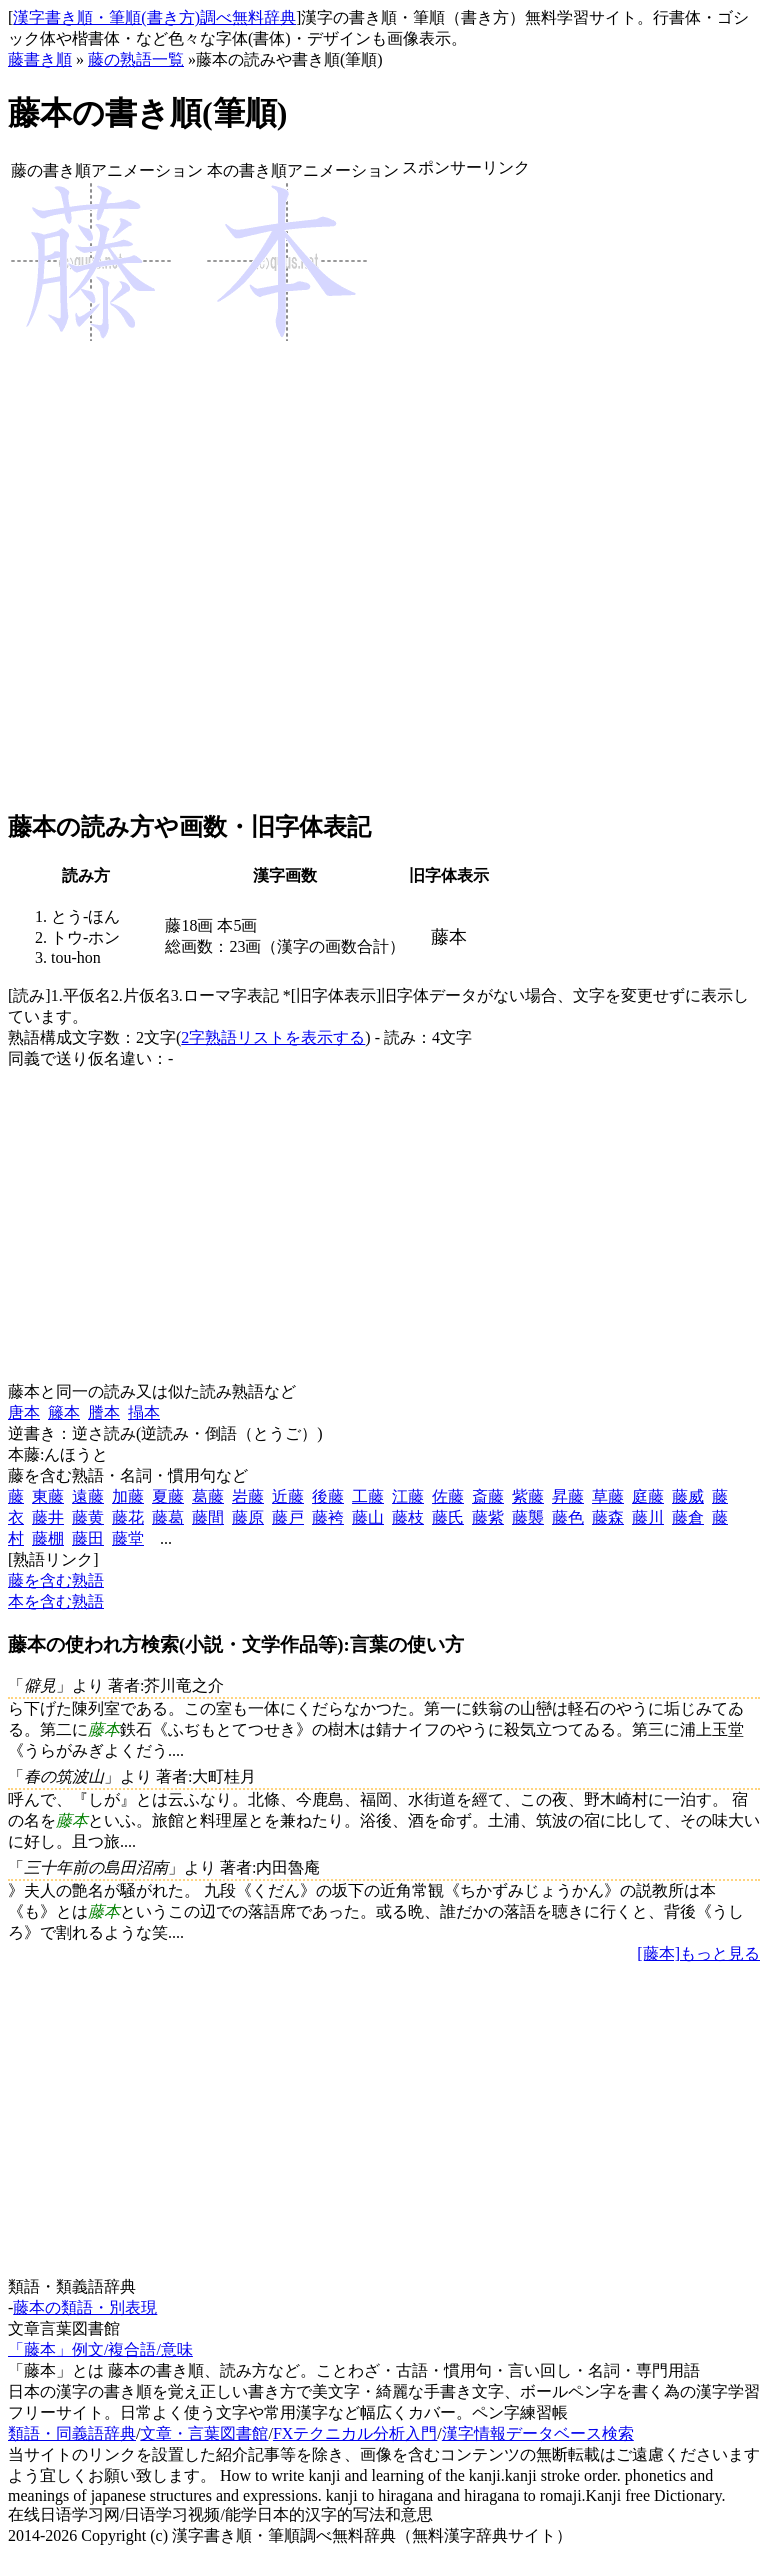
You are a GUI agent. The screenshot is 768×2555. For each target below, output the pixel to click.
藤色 (568, 1517)
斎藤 (488, 1496)
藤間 (208, 1517)
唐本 (24, 1412)
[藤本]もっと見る (698, 1953)
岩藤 (248, 1496)
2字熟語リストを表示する (273, 1037)
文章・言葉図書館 (204, 2433)
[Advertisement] (466, 495)
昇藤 (568, 1496)
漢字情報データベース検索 (538, 2433)
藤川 (648, 1517)
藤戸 (288, 1517)
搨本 (144, 1412)
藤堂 (128, 1538)
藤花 (128, 1517)
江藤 (408, 1496)
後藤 (328, 1496)
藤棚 (48, 1538)
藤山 (368, 1517)
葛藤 (208, 1496)
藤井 (48, 1517)
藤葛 (168, 1517)
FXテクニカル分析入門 (355, 2433)
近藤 (288, 1496)
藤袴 (328, 1517)
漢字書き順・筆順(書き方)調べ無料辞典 (154, 17)
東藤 (48, 1496)
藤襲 (528, 1517)
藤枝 (408, 1517)
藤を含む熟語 (56, 1580)
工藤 (368, 1496)
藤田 (88, 1538)
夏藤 (168, 1496)
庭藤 (648, 1496)
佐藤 (448, 1496)
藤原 (248, 1517)
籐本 (64, 1412)
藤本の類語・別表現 (85, 2307)
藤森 (608, 1517)
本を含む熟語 (56, 1601)
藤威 (688, 1496)
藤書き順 (40, 59)
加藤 (128, 1496)
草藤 (608, 1496)
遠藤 (88, 1496)
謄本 (104, 1412)
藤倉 (688, 1517)
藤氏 (448, 1517)
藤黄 (88, 1517)
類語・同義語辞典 (72, 2433)
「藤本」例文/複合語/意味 (100, 2349)
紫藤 (528, 1496)
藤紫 (488, 1517)
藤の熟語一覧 (136, 59)
